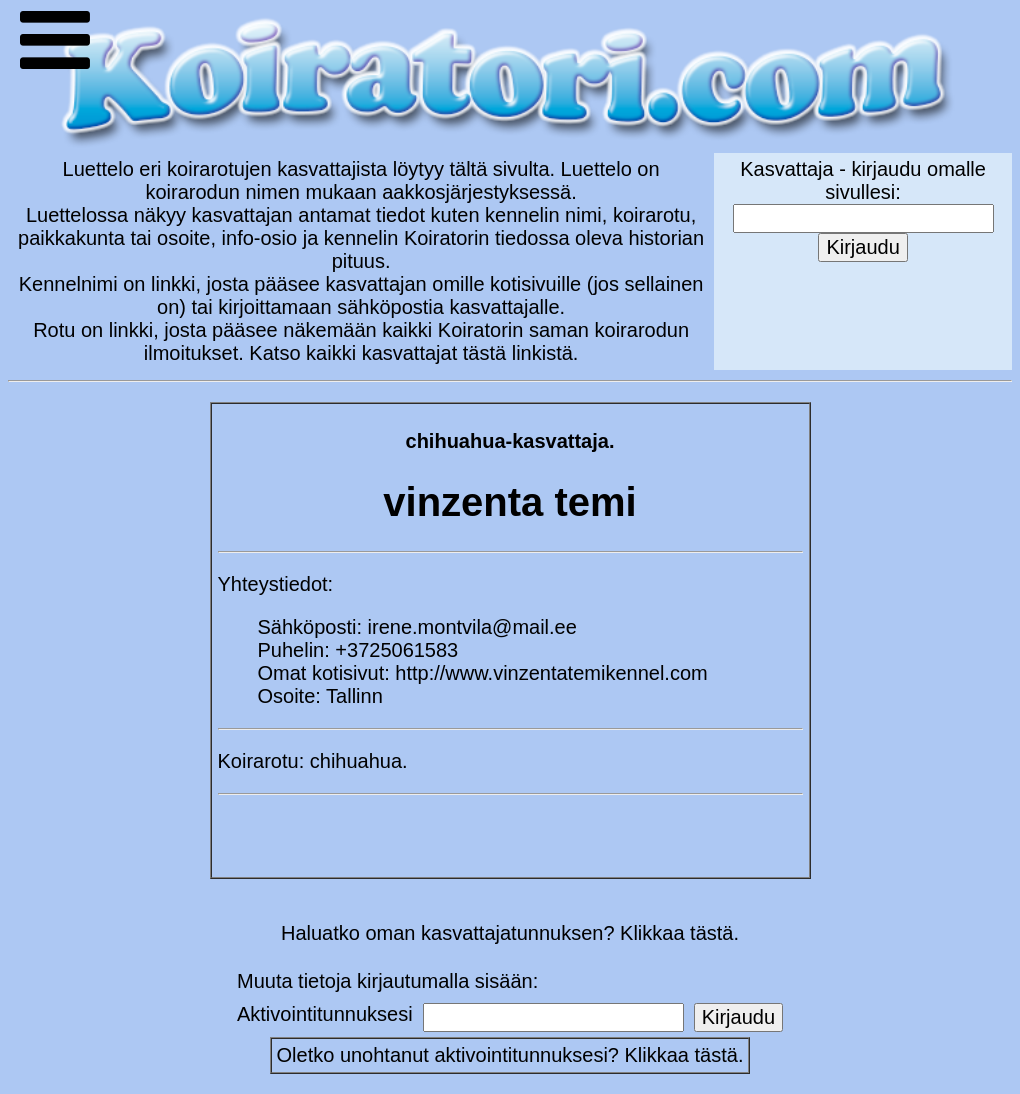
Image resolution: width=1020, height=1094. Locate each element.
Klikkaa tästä (681, 1055)
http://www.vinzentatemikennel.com (551, 673)
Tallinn (354, 696)
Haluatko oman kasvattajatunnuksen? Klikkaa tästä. (510, 933)
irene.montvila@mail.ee (472, 627)
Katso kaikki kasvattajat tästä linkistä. (413, 353)
